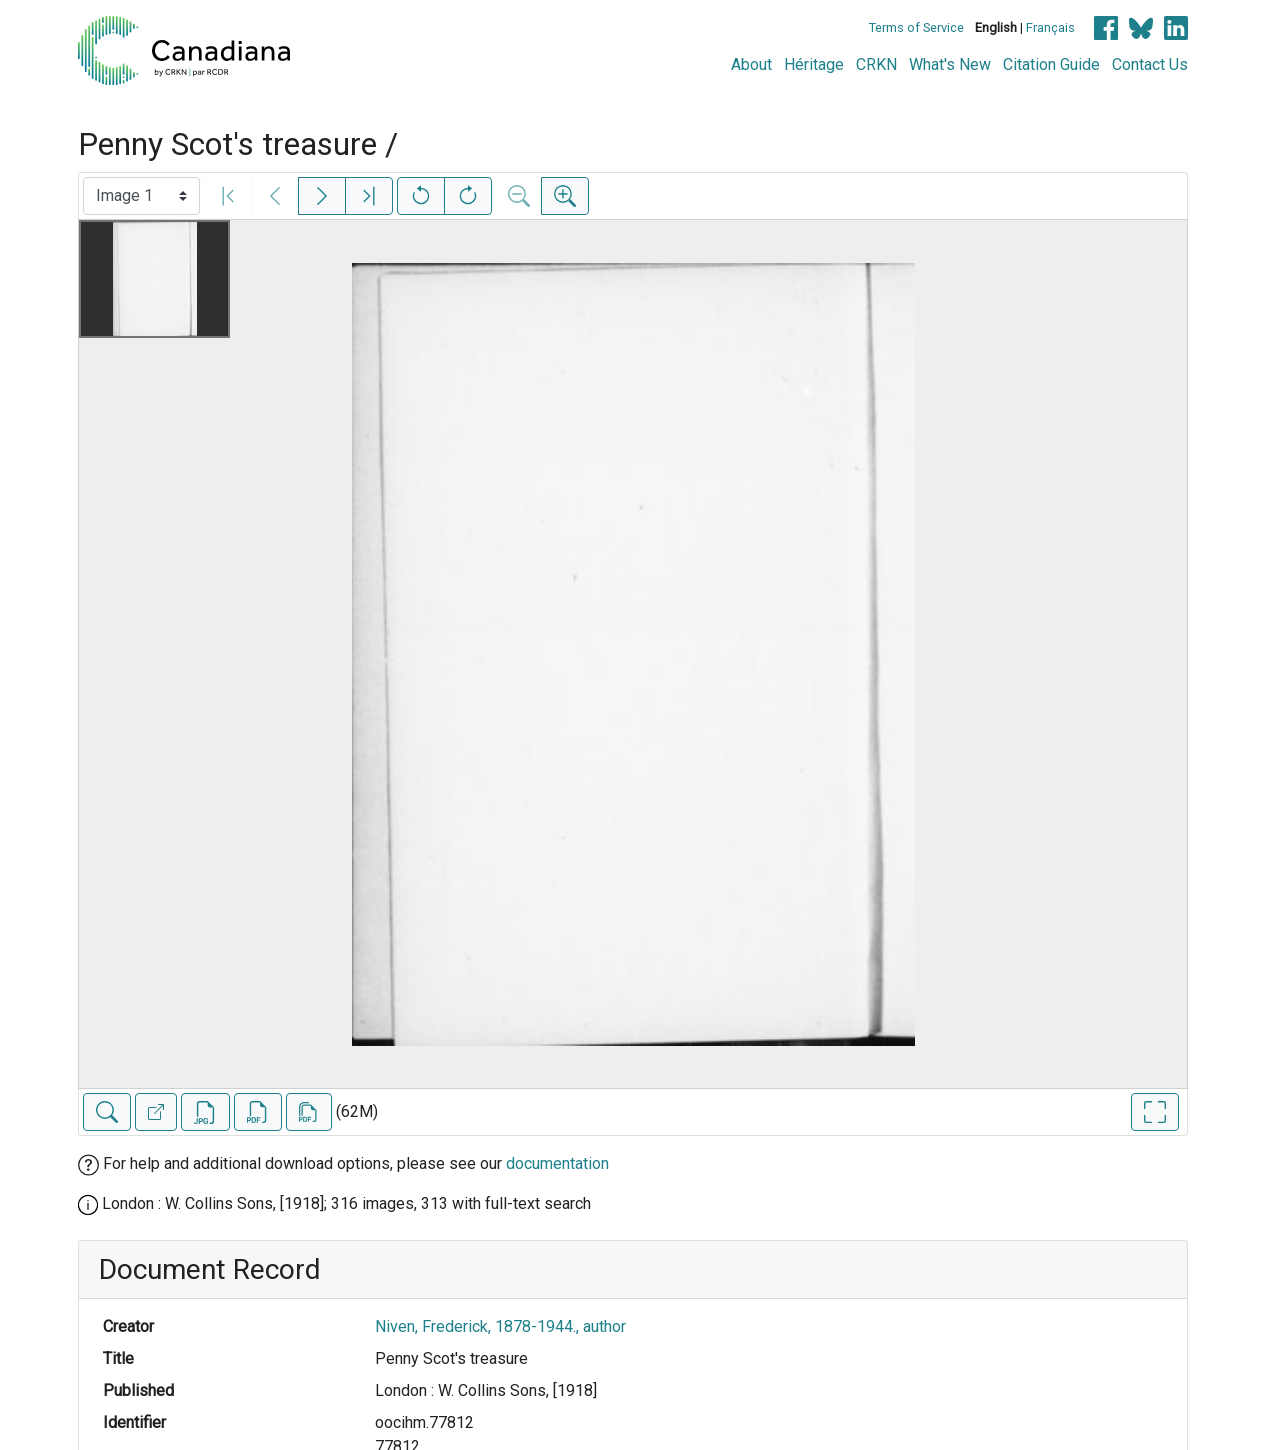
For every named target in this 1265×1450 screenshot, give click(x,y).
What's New (950, 64)
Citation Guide (1051, 64)
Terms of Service (916, 27)
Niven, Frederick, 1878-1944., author (500, 1326)
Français (1050, 27)
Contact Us (1150, 64)
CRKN (876, 64)
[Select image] (141, 196)
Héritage (814, 64)
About (751, 64)
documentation (557, 1163)
